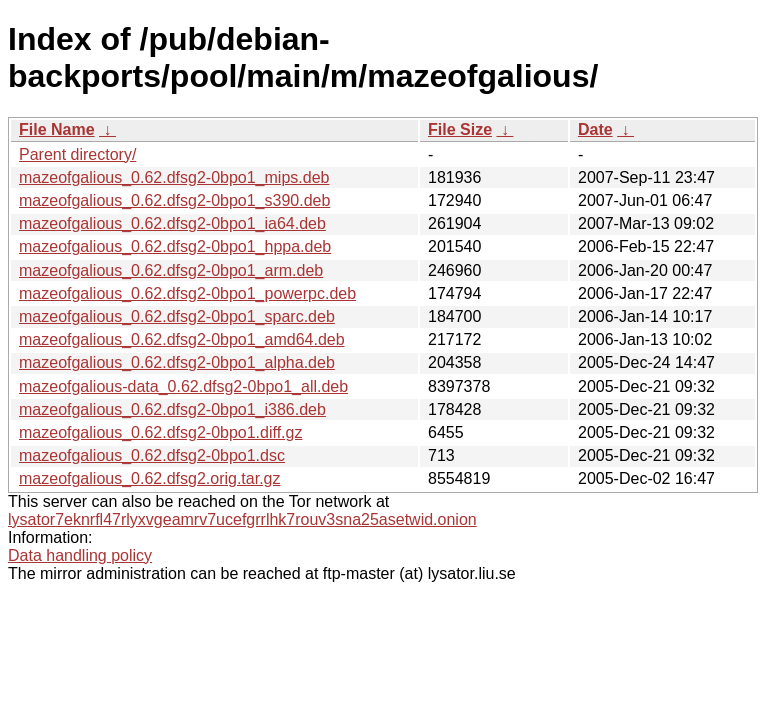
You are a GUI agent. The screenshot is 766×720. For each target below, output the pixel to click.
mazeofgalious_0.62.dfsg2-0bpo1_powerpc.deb (187, 293)
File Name (57, 129)
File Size (460, 129)
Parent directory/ (77, 154)
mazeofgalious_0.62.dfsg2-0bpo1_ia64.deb (172, 223)
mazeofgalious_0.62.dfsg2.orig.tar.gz (150, 478)
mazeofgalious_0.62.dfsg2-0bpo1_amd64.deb (182, 339)
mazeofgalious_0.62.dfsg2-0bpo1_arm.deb (171, 270)
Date (595, 129)
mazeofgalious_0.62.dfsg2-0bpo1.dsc (152, 455)
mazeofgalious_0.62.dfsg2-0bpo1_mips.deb (174, 177)
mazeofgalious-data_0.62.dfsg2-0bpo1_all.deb (183, 386)
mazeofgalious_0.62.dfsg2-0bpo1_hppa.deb (175, 246)
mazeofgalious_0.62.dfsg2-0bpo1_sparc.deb (177, 316)
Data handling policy (80, 555)
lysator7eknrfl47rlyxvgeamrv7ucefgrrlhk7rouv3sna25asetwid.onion (242, 519)
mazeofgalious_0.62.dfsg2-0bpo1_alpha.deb (177, 362)
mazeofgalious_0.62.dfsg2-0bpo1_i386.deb (172, 409)
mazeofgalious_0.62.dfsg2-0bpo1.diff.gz (160, 432)
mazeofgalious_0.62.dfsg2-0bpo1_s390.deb (174, 200)
